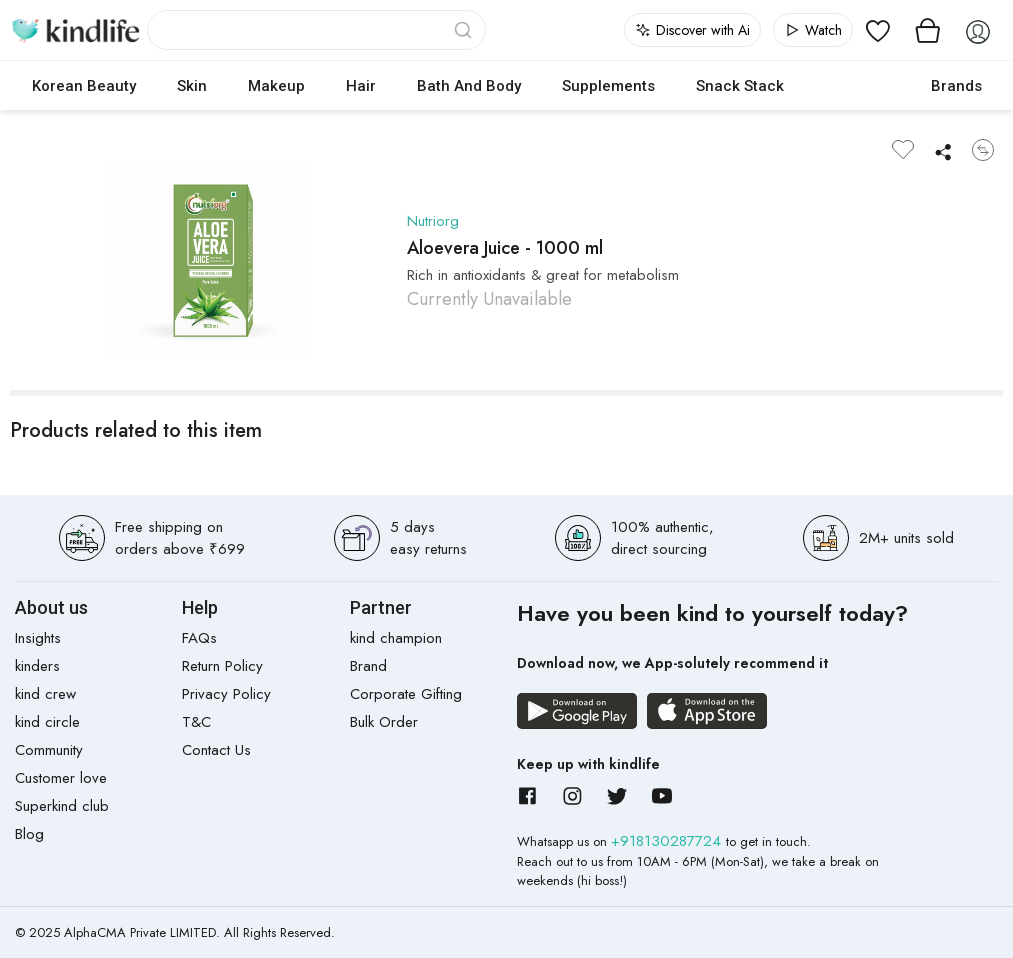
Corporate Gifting (406, 694)
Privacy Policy (226, 694)
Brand (368, 666)
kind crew (45, 694)
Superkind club (62, 806)
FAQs (199, 638)
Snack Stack (740, 86)
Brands (956, 86)
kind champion (396, 638)
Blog (29, 834)
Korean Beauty (84, 86)
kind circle (47, 722)
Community (49, 750)
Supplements (608, 86)
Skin (192, 86)
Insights (38, 638)
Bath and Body (469, 86)
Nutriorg (433, 221)
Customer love (61, 778)
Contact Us (216, 750)
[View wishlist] (878, 30)
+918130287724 (668, 841)
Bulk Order (384, 722)
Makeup (276, 86)
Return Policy (222, 666)
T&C (196, 722)
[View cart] (928, 30)
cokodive (857, 86)
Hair (361, 86)
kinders (37, 666)
